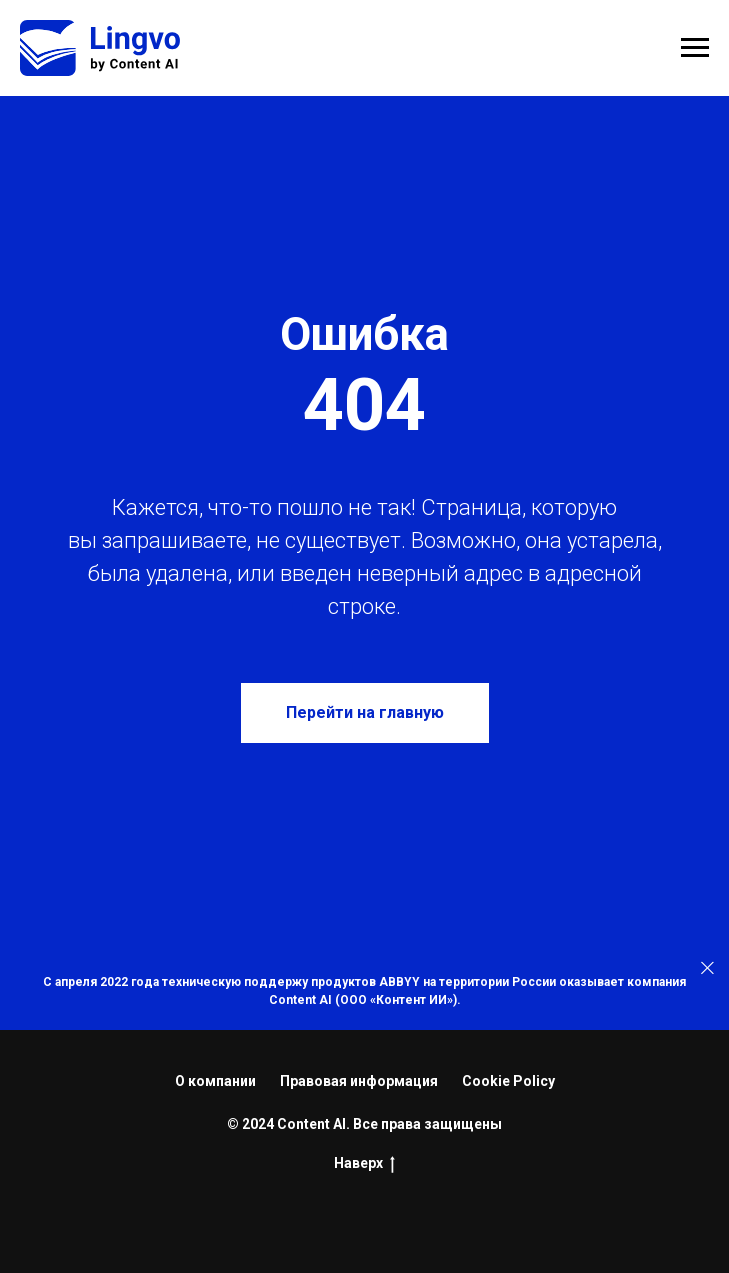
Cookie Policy (508, 1081)
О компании (215, 1081)
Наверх (364, 1164)
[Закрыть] (707, 967)
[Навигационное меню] (695, 48)
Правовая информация (359, 1081)
